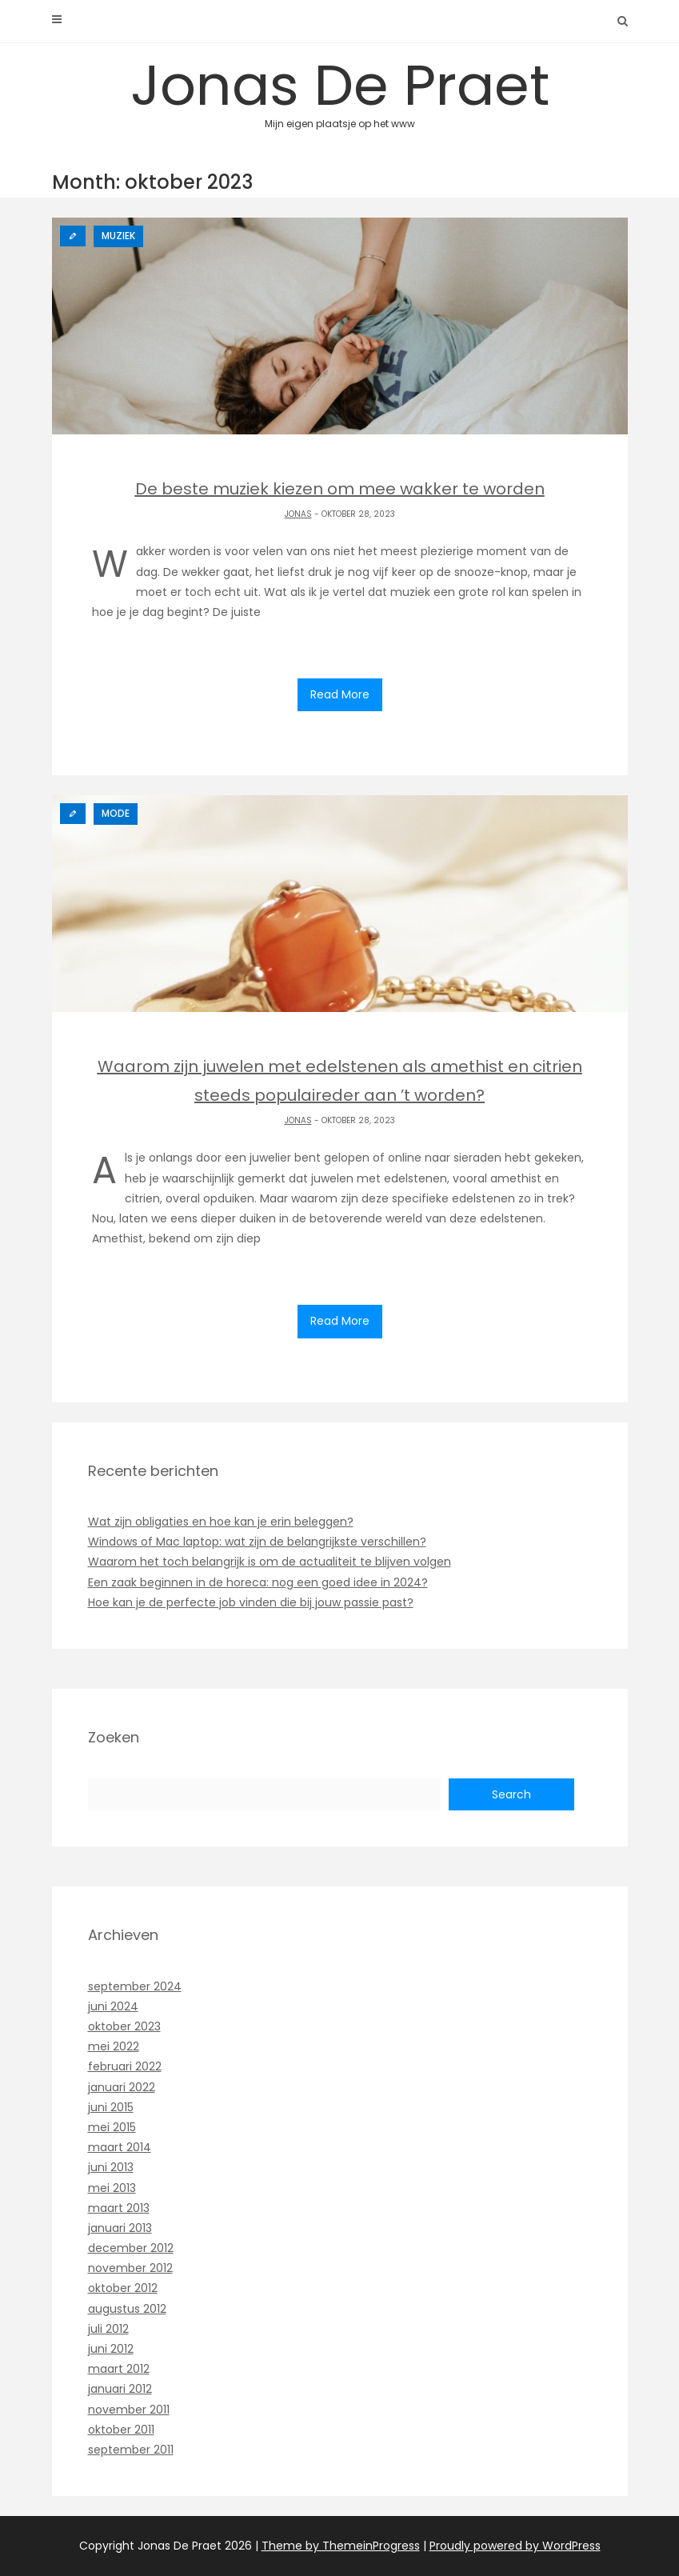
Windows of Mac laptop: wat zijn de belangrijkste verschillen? (257, 1542)
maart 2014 (119, 2147)
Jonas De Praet (340, 88)
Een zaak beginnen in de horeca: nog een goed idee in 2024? (258, 1582)
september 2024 (135, 1986)
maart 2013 (119, 2208)
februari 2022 (125, 2066)
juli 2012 (108, 2329)
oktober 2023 (124, 2026)
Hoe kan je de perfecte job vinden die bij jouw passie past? (250, 1602)
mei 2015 (112, 2127)
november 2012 (130, 2268)
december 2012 (131, 2248)
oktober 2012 (123, 2288)
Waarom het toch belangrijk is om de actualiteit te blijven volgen (269, 1562)
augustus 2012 (127, 2309)
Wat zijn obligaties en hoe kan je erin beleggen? (220, 1522)
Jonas (298, 514)
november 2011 (129, 2410)
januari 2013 (120, 2228)
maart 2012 (119, 2369)
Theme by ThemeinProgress (341, 2546)
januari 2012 (120, 2389)
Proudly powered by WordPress (515, 2546)
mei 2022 (113, 2046)
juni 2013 (111, 2167)
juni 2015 (111, 2107)
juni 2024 (113, 2006)
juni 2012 (111, 2349)
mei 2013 (112, 2188)
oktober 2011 (121, 2430)
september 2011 (131, 2450)
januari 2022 (121, 2087)
